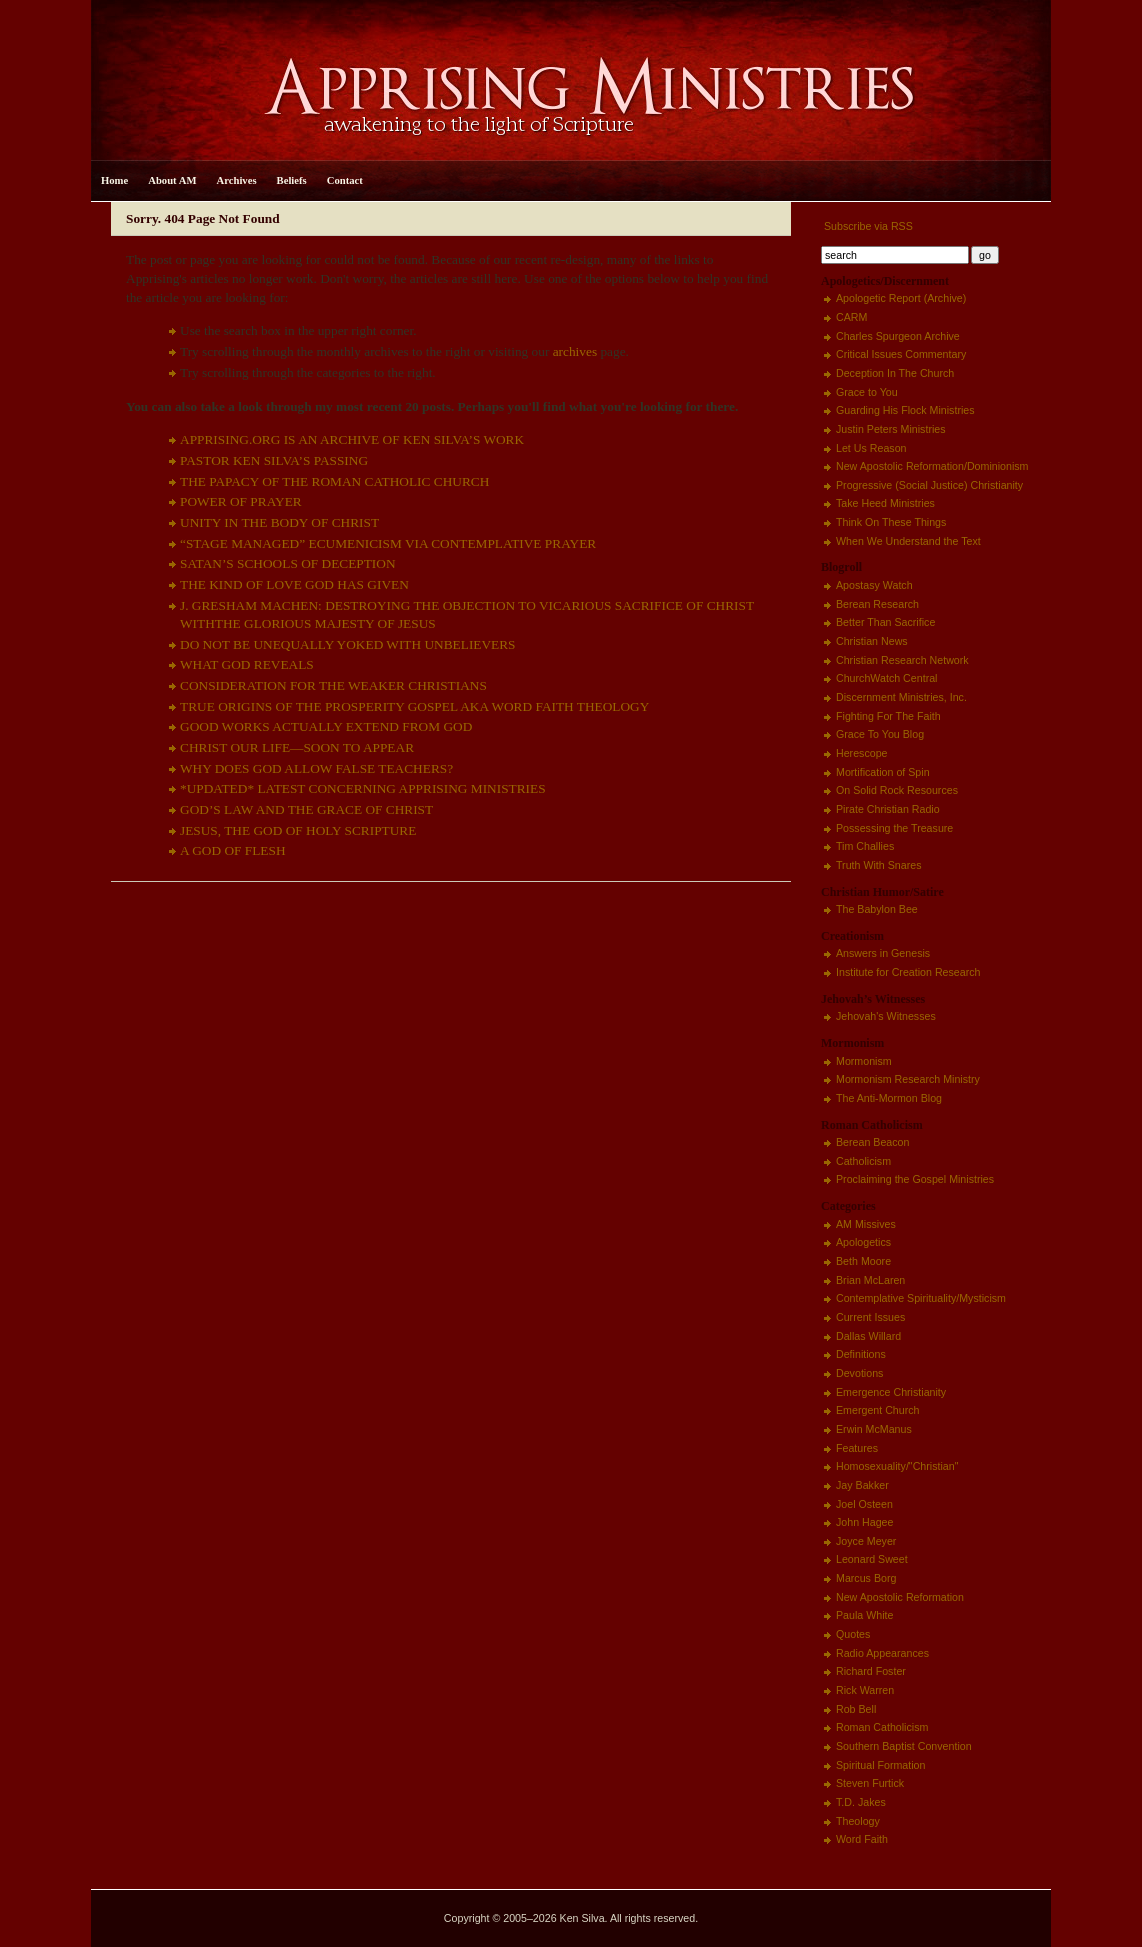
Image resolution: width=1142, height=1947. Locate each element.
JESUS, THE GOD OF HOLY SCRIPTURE (298, 830)
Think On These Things (891, 522)
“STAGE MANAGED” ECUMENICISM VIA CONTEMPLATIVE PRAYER (388, 543)
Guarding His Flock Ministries (905, 410)
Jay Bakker (862, 1485)
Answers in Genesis (883, 953)
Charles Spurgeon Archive (898, 336)
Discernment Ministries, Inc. (901, 697)
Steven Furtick (870, 1783)
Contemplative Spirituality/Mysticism (921, 1298)
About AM (172, 180)
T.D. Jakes (861, 1802)
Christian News (872, 641)
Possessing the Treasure (894, 828)
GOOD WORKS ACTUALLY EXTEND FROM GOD (326, 726)
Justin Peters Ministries (891, 429)
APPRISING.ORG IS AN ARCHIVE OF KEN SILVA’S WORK (352, 439)
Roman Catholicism (882, 1727)
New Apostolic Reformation (900, 1597)
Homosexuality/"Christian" (897, 1466)
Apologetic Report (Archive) (901, 298)
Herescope (862, 753)
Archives (237, 180)
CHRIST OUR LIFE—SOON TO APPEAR (297, 747)
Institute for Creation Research (908, 972)
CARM (851, 317)
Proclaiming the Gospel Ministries (915, 1179)
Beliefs (292, 180)
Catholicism (863, 1161)
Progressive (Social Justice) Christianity (929, 485)
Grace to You (867, 392)
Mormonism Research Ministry (908, 1079)
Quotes (853, 1634)
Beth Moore (863, 1261)
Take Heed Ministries (885, 503)
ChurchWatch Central (886, 678)
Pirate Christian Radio (888, 809)
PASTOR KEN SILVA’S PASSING (274, 460)
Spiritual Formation (880, 1765)
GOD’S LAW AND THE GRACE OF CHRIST (306, 809)
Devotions (859, 1373)
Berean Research (877, 604)
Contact (345, 180)
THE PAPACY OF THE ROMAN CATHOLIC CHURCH (334, 481)
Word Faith (862, 1839)
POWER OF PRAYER (241, 501)
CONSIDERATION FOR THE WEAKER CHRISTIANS (333, 685)
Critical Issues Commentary (901, 354)
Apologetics (863, 1242)
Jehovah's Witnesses (886, 1016)
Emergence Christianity (891, 1392)
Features (857, 1448)
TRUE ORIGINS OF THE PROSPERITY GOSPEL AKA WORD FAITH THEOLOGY (414, 706)
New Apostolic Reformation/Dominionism (932, 466)
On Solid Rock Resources (897, 790)
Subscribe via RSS (867, 226)
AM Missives (866, 1224)
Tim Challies (865, 846)
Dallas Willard (868, 1336)
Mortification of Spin (883, 772)
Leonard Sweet (872, 1559)
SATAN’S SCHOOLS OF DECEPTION (288, 563)
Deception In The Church (895, 373)
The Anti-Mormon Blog (889, 1098)
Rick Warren (865, 1690)
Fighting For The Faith (888, 716)
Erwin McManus (874, 1429)
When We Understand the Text (908, 541)
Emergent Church (878, 1410)
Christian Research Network (902, 660)
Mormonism (864, 1061)
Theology (858, 1821)
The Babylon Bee (877, 909)
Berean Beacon (872, 1142)
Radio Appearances (882, 1653)
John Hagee (864, 1522)
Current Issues (870, 1317)
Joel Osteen (864, 1504)
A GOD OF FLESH (233, 850)
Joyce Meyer (866, 1541)
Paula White (864, 1615)
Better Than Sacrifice (885, 622)
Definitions (861, 1354)
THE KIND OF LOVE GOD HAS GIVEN (294, 584)
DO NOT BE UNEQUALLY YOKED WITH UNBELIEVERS (348, 644)
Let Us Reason (871, 448)
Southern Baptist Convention (904, 1746)
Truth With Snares (878, 865)
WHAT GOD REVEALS (247, 664)
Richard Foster (871, 1671)
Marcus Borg (866, 1578)
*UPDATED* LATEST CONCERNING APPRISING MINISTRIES (363, 788)
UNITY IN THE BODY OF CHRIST (279, 522)
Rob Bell (856, 1709)
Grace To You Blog (880, 734)
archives (575, 351)
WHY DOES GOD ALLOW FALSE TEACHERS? (316, 768)
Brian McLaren (870, 1280)
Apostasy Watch (874, 585)
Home (114, 180)
